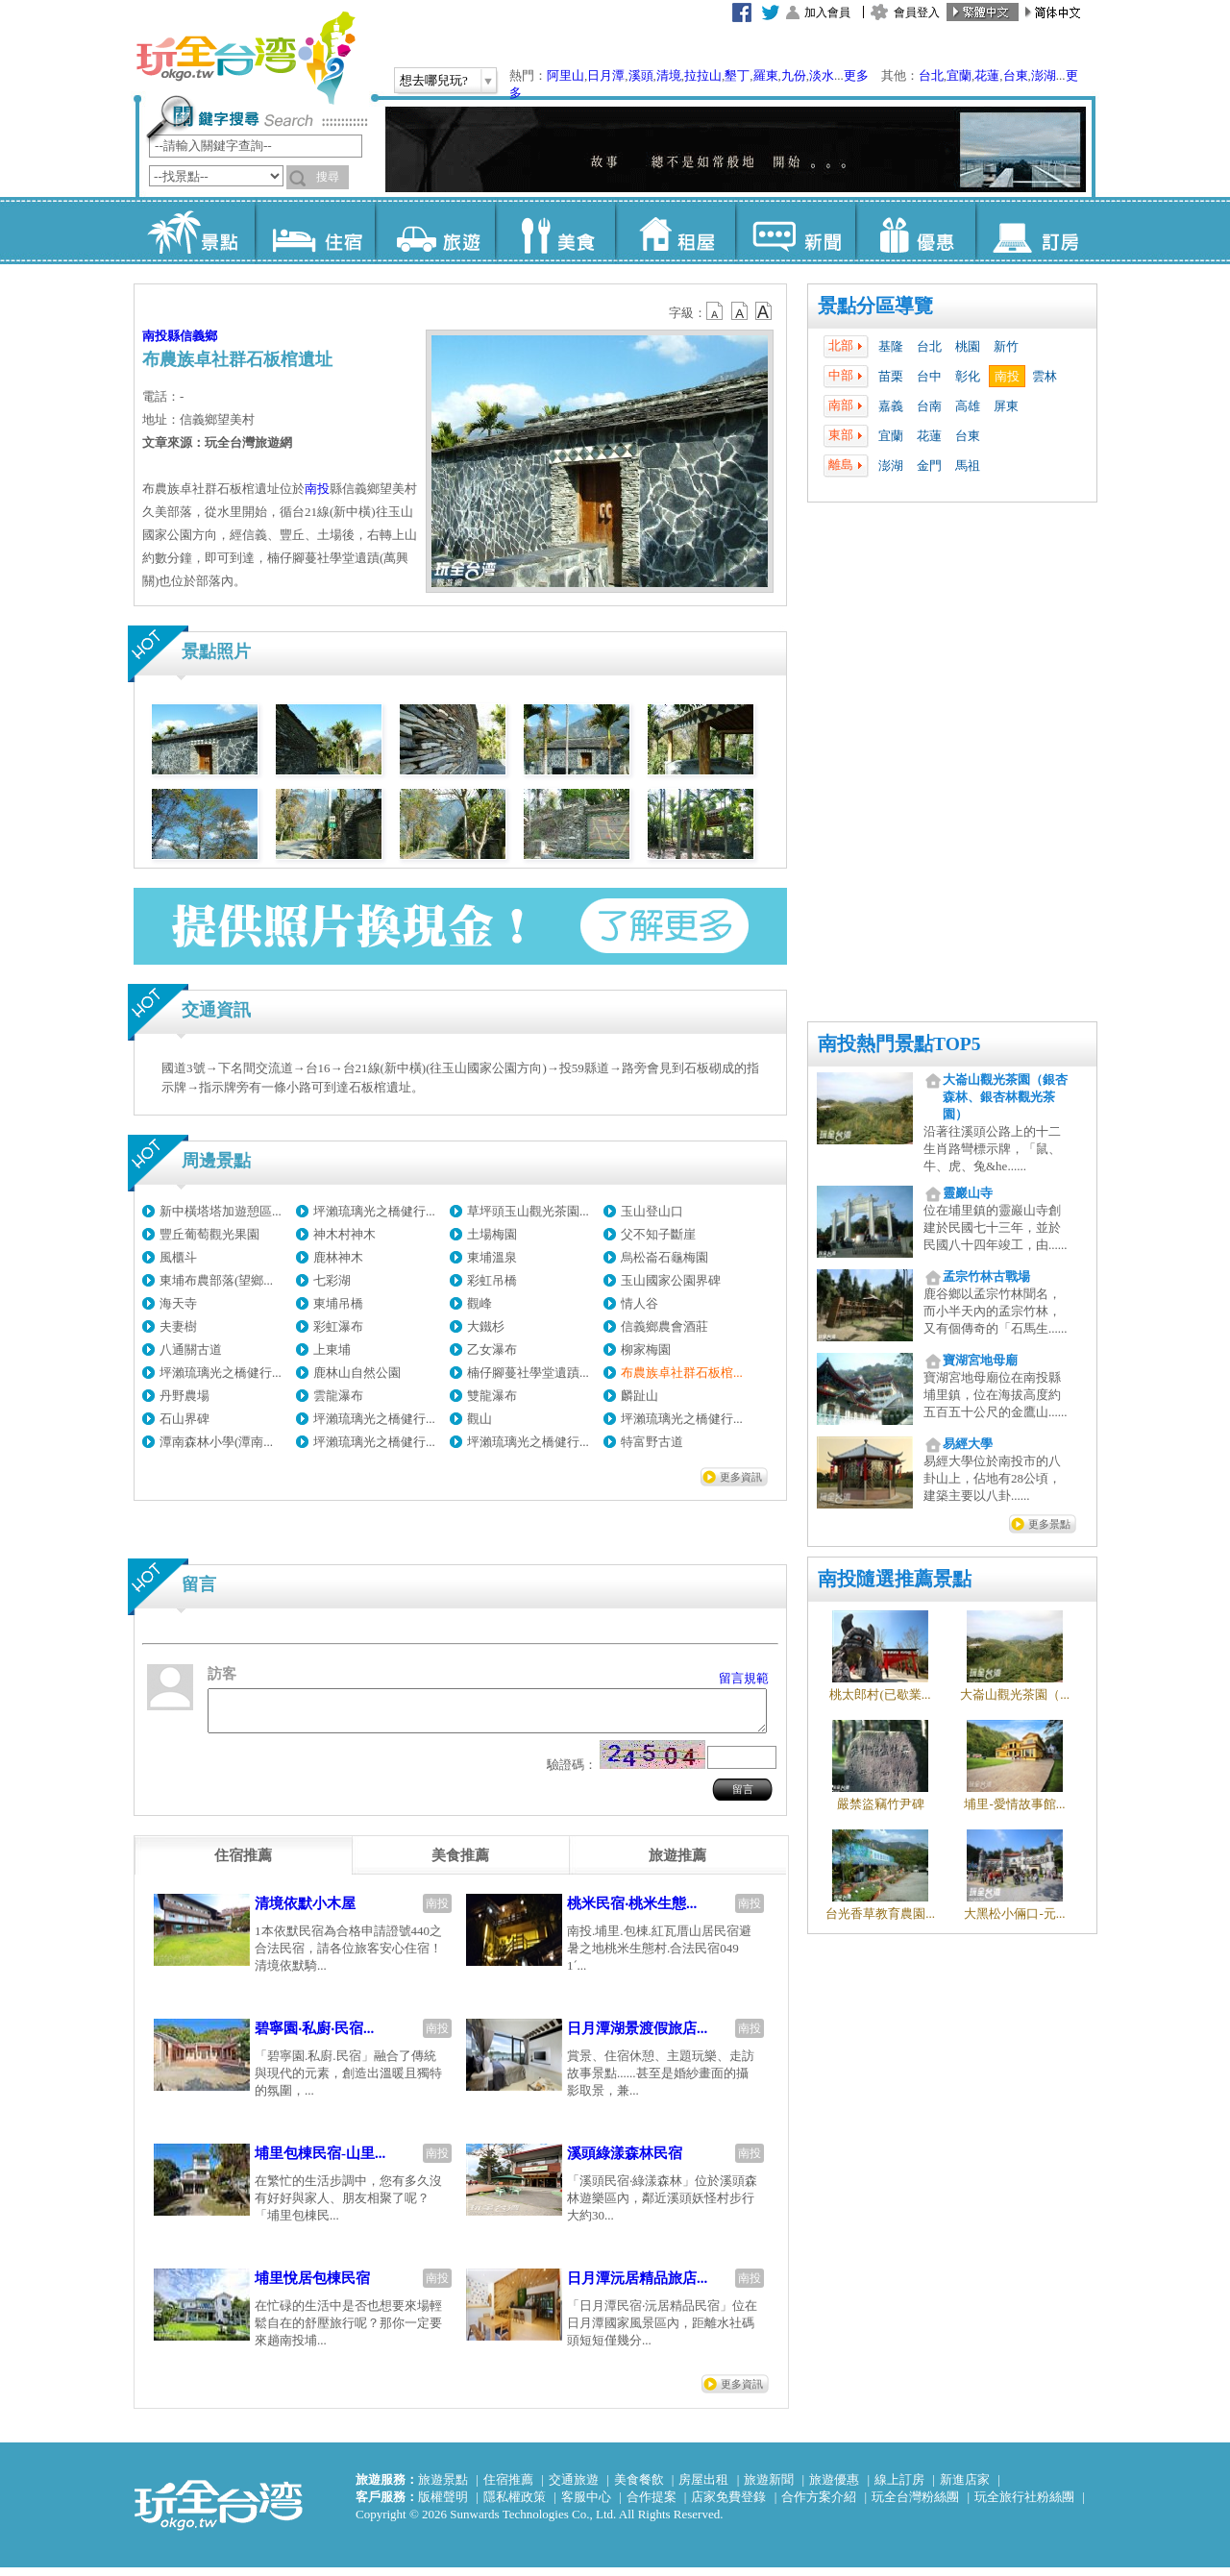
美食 (555, 230)
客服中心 (586, 2505)
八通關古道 (191, 1349)
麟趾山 (639, 1395)
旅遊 (435, 230)
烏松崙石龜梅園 (664, 1257)
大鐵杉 (485, 1326)
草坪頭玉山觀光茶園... (528, 1211)
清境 (668, 75)
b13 (740, 311)
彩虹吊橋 (492, 1280)
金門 (929, 465)
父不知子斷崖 (658, 1234)
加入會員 (827, 12)
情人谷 (639, 1303)
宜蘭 (959, 75)
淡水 (821, 75)
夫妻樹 (178, 1326)
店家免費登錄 (728, 2505)
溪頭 (640, 75)
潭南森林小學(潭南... (216, 1442)
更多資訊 (741, 1477)
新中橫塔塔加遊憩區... (221, 1211)
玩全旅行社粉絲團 (1024, 2505)
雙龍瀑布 (492, 1395)
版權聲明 (443, 2505)
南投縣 (161, 336)
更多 (856, 75)
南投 (1007, 376)
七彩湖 (332, 1280)
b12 (716, 311)
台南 (929, 406)
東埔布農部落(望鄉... (216, 1280)
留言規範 (744, 1678)
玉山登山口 (652, 1211)
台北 (931, 75)
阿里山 (565, 75)
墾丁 (737, 75)
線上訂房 (899, 2488)
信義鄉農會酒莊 (664, 1326)
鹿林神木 (338, 1257)
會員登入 (917, 12)
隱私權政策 (514, 2505)
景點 (195, 230)
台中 (929, 376)
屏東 (1006, 406)
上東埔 (332, 1349)
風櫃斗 (178, 1257)
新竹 (1006, 346)
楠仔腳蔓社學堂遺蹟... (528, 1372)
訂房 (1035, 230)
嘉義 (890, 406)
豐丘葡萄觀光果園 (209, 1234)
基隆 (890, 346)
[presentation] (243, 1864)
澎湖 (1043, 75)
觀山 (479, 1418)
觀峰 (479, 1303)
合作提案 (651, 2505)
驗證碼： (572, 1773)
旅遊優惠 (834, 2488)
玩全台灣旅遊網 (245, 57)
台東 (1015, 75)
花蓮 (986, 75)
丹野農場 (184, 1395)
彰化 (967, 376)
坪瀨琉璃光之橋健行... (374, 1211)
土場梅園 (492, 1234)
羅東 (765, 75)
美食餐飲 (639, 2488)
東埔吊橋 (338, 1303)
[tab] (243, 1864)
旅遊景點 (443, 2488)
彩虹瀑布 (338, 1326)
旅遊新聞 (769, 2488)
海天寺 (178, 1303)
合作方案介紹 (818, 2505)
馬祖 (967, 465)
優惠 (915, 230)
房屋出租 (703, 2488)
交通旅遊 (574, 2488)
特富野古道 (652, 1442)
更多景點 (1049, 1524)
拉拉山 (703, 75)
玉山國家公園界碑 (671, 1280)
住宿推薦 (508, 2488)
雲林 (1044, 376)
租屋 (675, 230)
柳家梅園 (646, 1349)
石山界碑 (184, 1418)
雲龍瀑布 (338, 1395)
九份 (793, 75)
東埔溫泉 (492, 1257)
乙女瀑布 (492, 1349)
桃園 (967, 346)
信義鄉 (198, 336)
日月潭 (606, 75)
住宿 (315, 230)
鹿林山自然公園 (357, 1372)
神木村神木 (344, 1234)
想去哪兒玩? (434, 80)
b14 (764, 311)
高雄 (967, 406)
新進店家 (965, 2488)
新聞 (795, 230)
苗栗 (890, 376)
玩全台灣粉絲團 (915, 2505)
